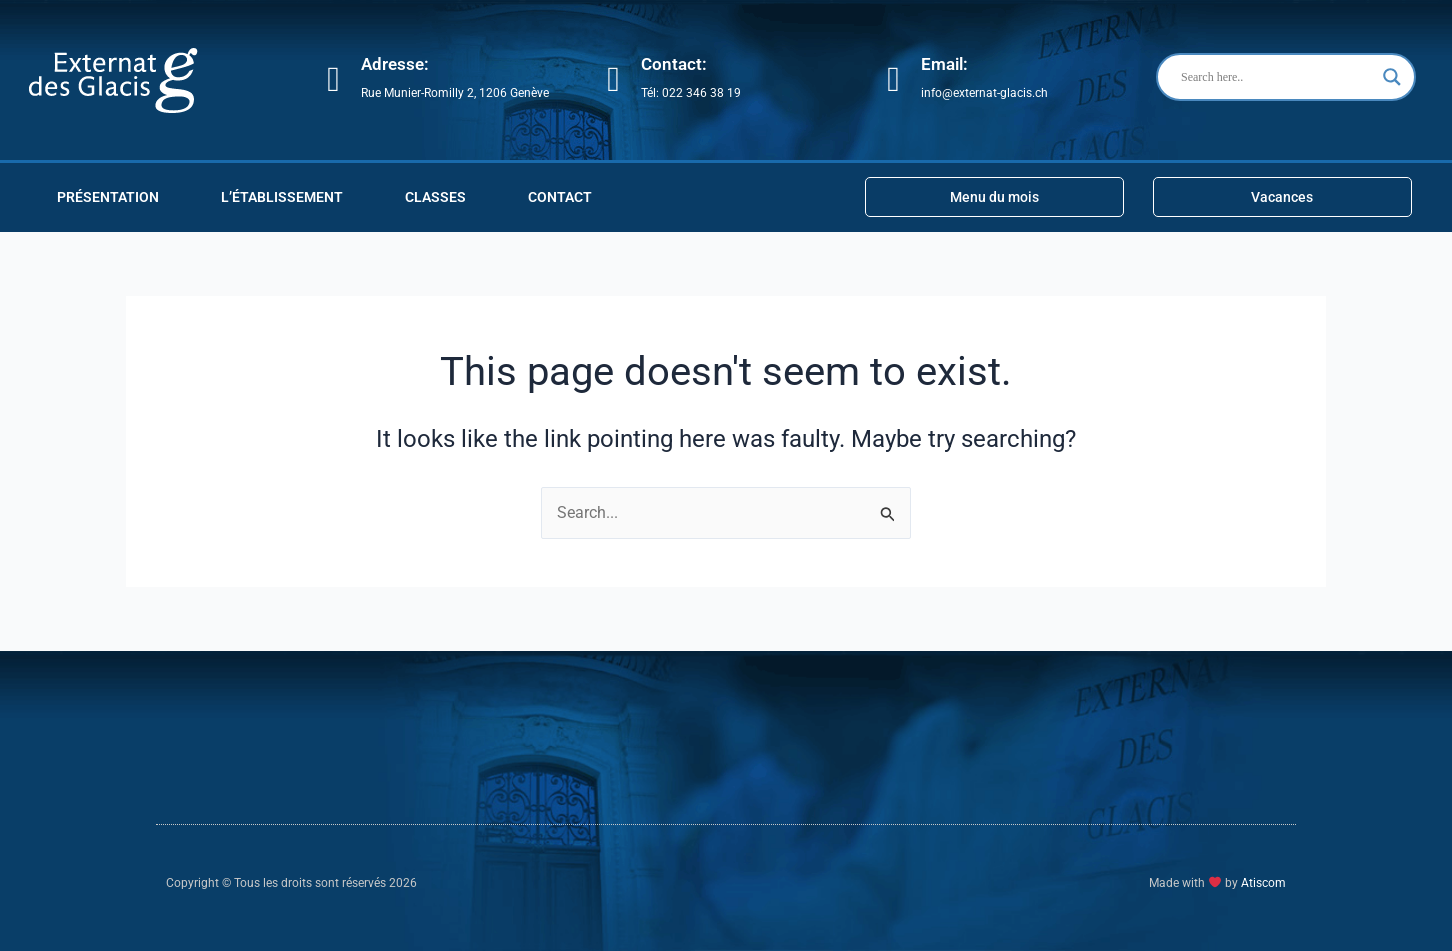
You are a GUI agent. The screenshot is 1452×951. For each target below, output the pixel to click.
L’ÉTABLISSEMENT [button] (282, 197)
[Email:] (893, 79)
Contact (560, 197)
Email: (944, 64)
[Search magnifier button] (1392, 77)
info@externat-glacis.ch (984, 93)
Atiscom (1263, 884)
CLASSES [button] (435, 197)
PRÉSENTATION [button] (108, 197)
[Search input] (1277, 77)
